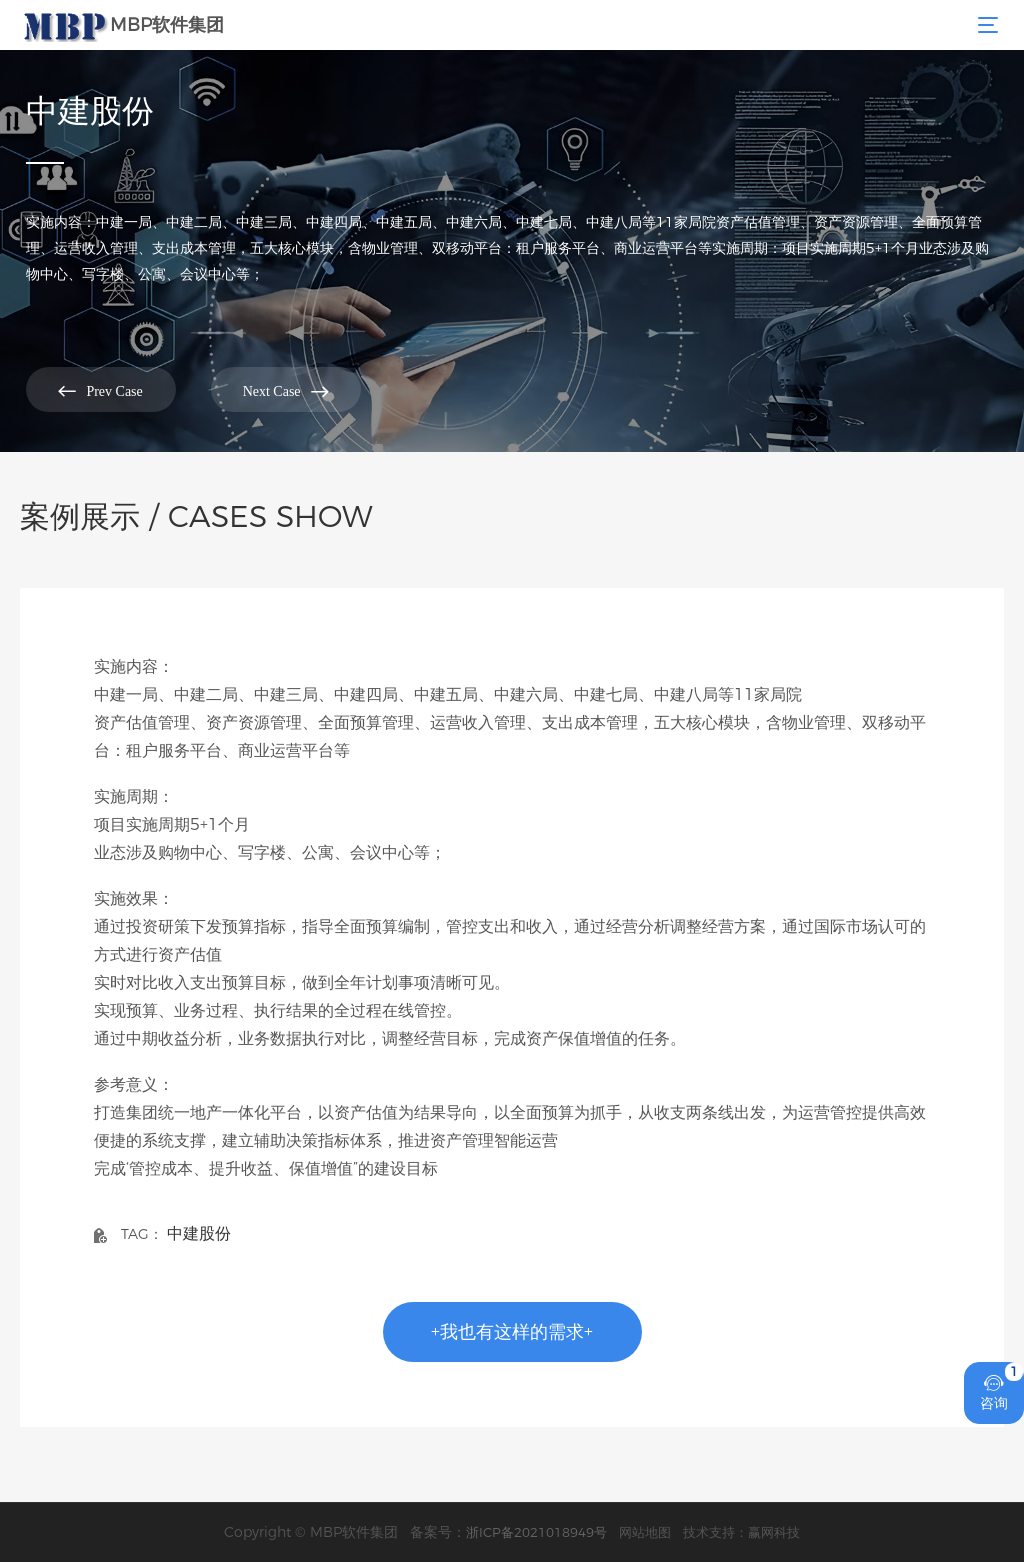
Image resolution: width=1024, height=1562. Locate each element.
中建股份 (199, 1233)
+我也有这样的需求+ (512, 1332)
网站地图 (645, 1532)
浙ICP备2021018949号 (536, 1532)
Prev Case (100, 390)
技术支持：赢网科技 (741, 1532)
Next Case (286, 390)
